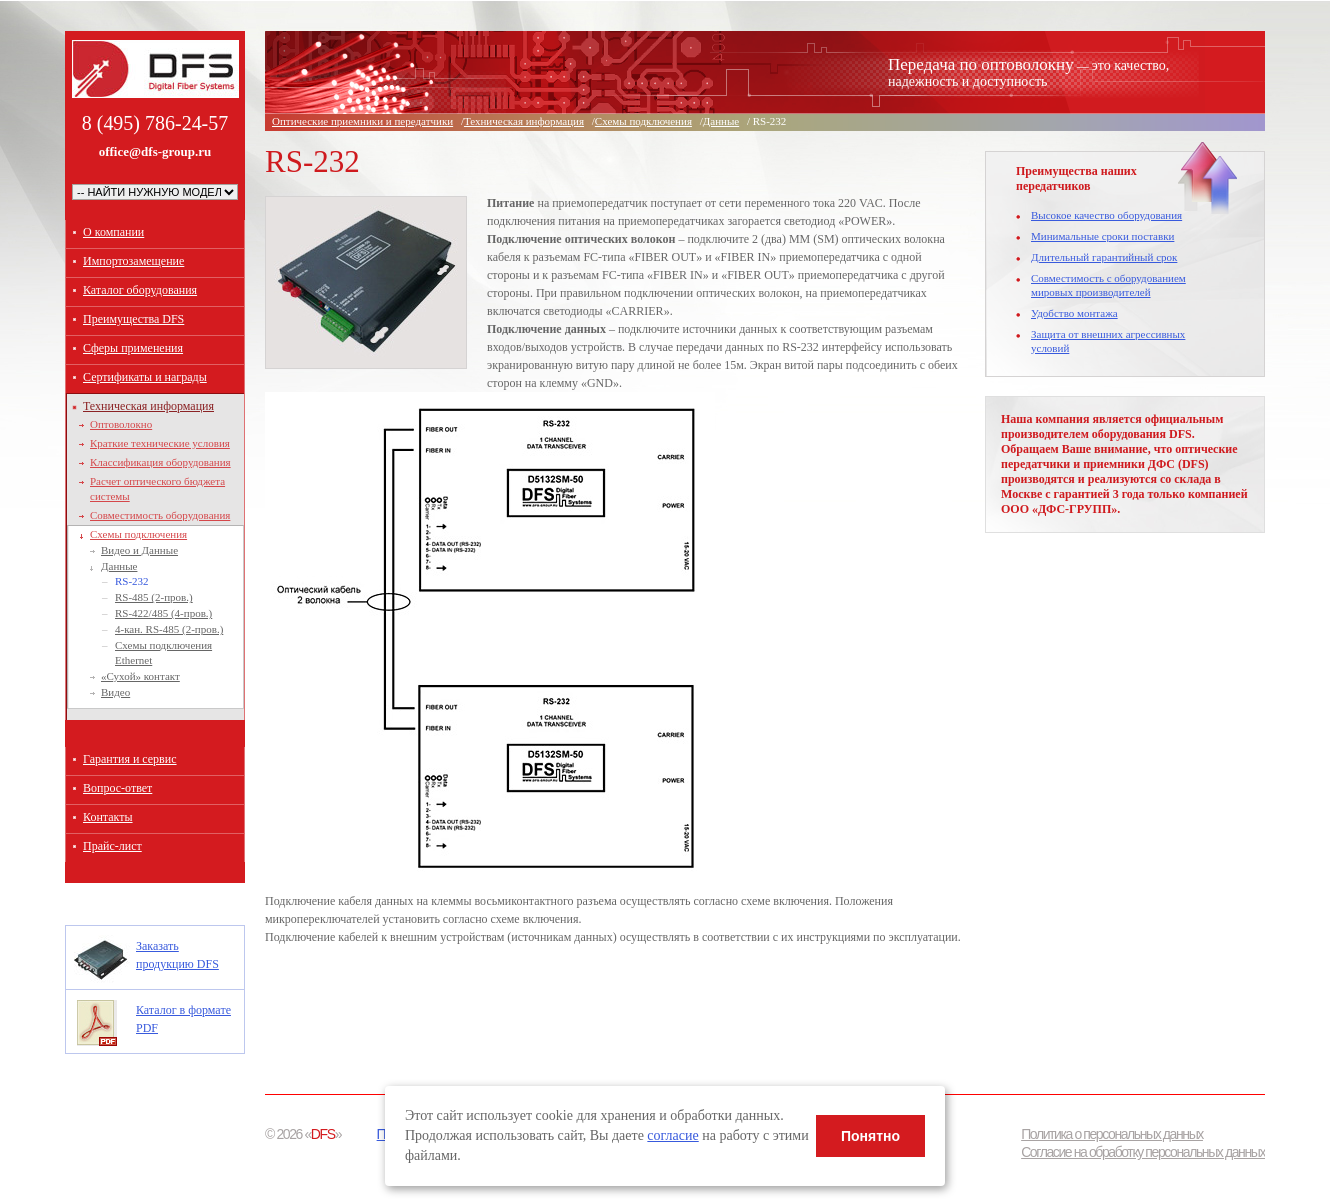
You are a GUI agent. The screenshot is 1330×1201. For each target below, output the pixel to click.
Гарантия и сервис (130, 759)
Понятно (870, 1136)
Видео (115, 692)
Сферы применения (133, 348)
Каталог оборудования (140, 290)
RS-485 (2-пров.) (154, 597)
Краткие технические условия (160, 443)
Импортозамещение (133, 261)
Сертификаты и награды (145, 377)
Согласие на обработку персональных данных (1143, 1152)
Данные (119, 566)
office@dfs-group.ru (155, 152)
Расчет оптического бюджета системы (157, 488)
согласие (672, 1135)
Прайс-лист (112, 846)
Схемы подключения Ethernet (163, 652)
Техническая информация (148, 406)
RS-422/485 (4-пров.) (163, 613)
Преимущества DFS (133, 319)
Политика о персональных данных (1112, 1134)
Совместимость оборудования (160, 515)
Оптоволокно (121, 424)
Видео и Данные (139, 550)
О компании (113, 232)
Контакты (108, 817)
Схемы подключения (138, 534)
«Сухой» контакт (140, 676)
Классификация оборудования (160, 462)
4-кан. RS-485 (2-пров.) (169, 629)
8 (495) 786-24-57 (155, 123)
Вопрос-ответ (117, 788)
